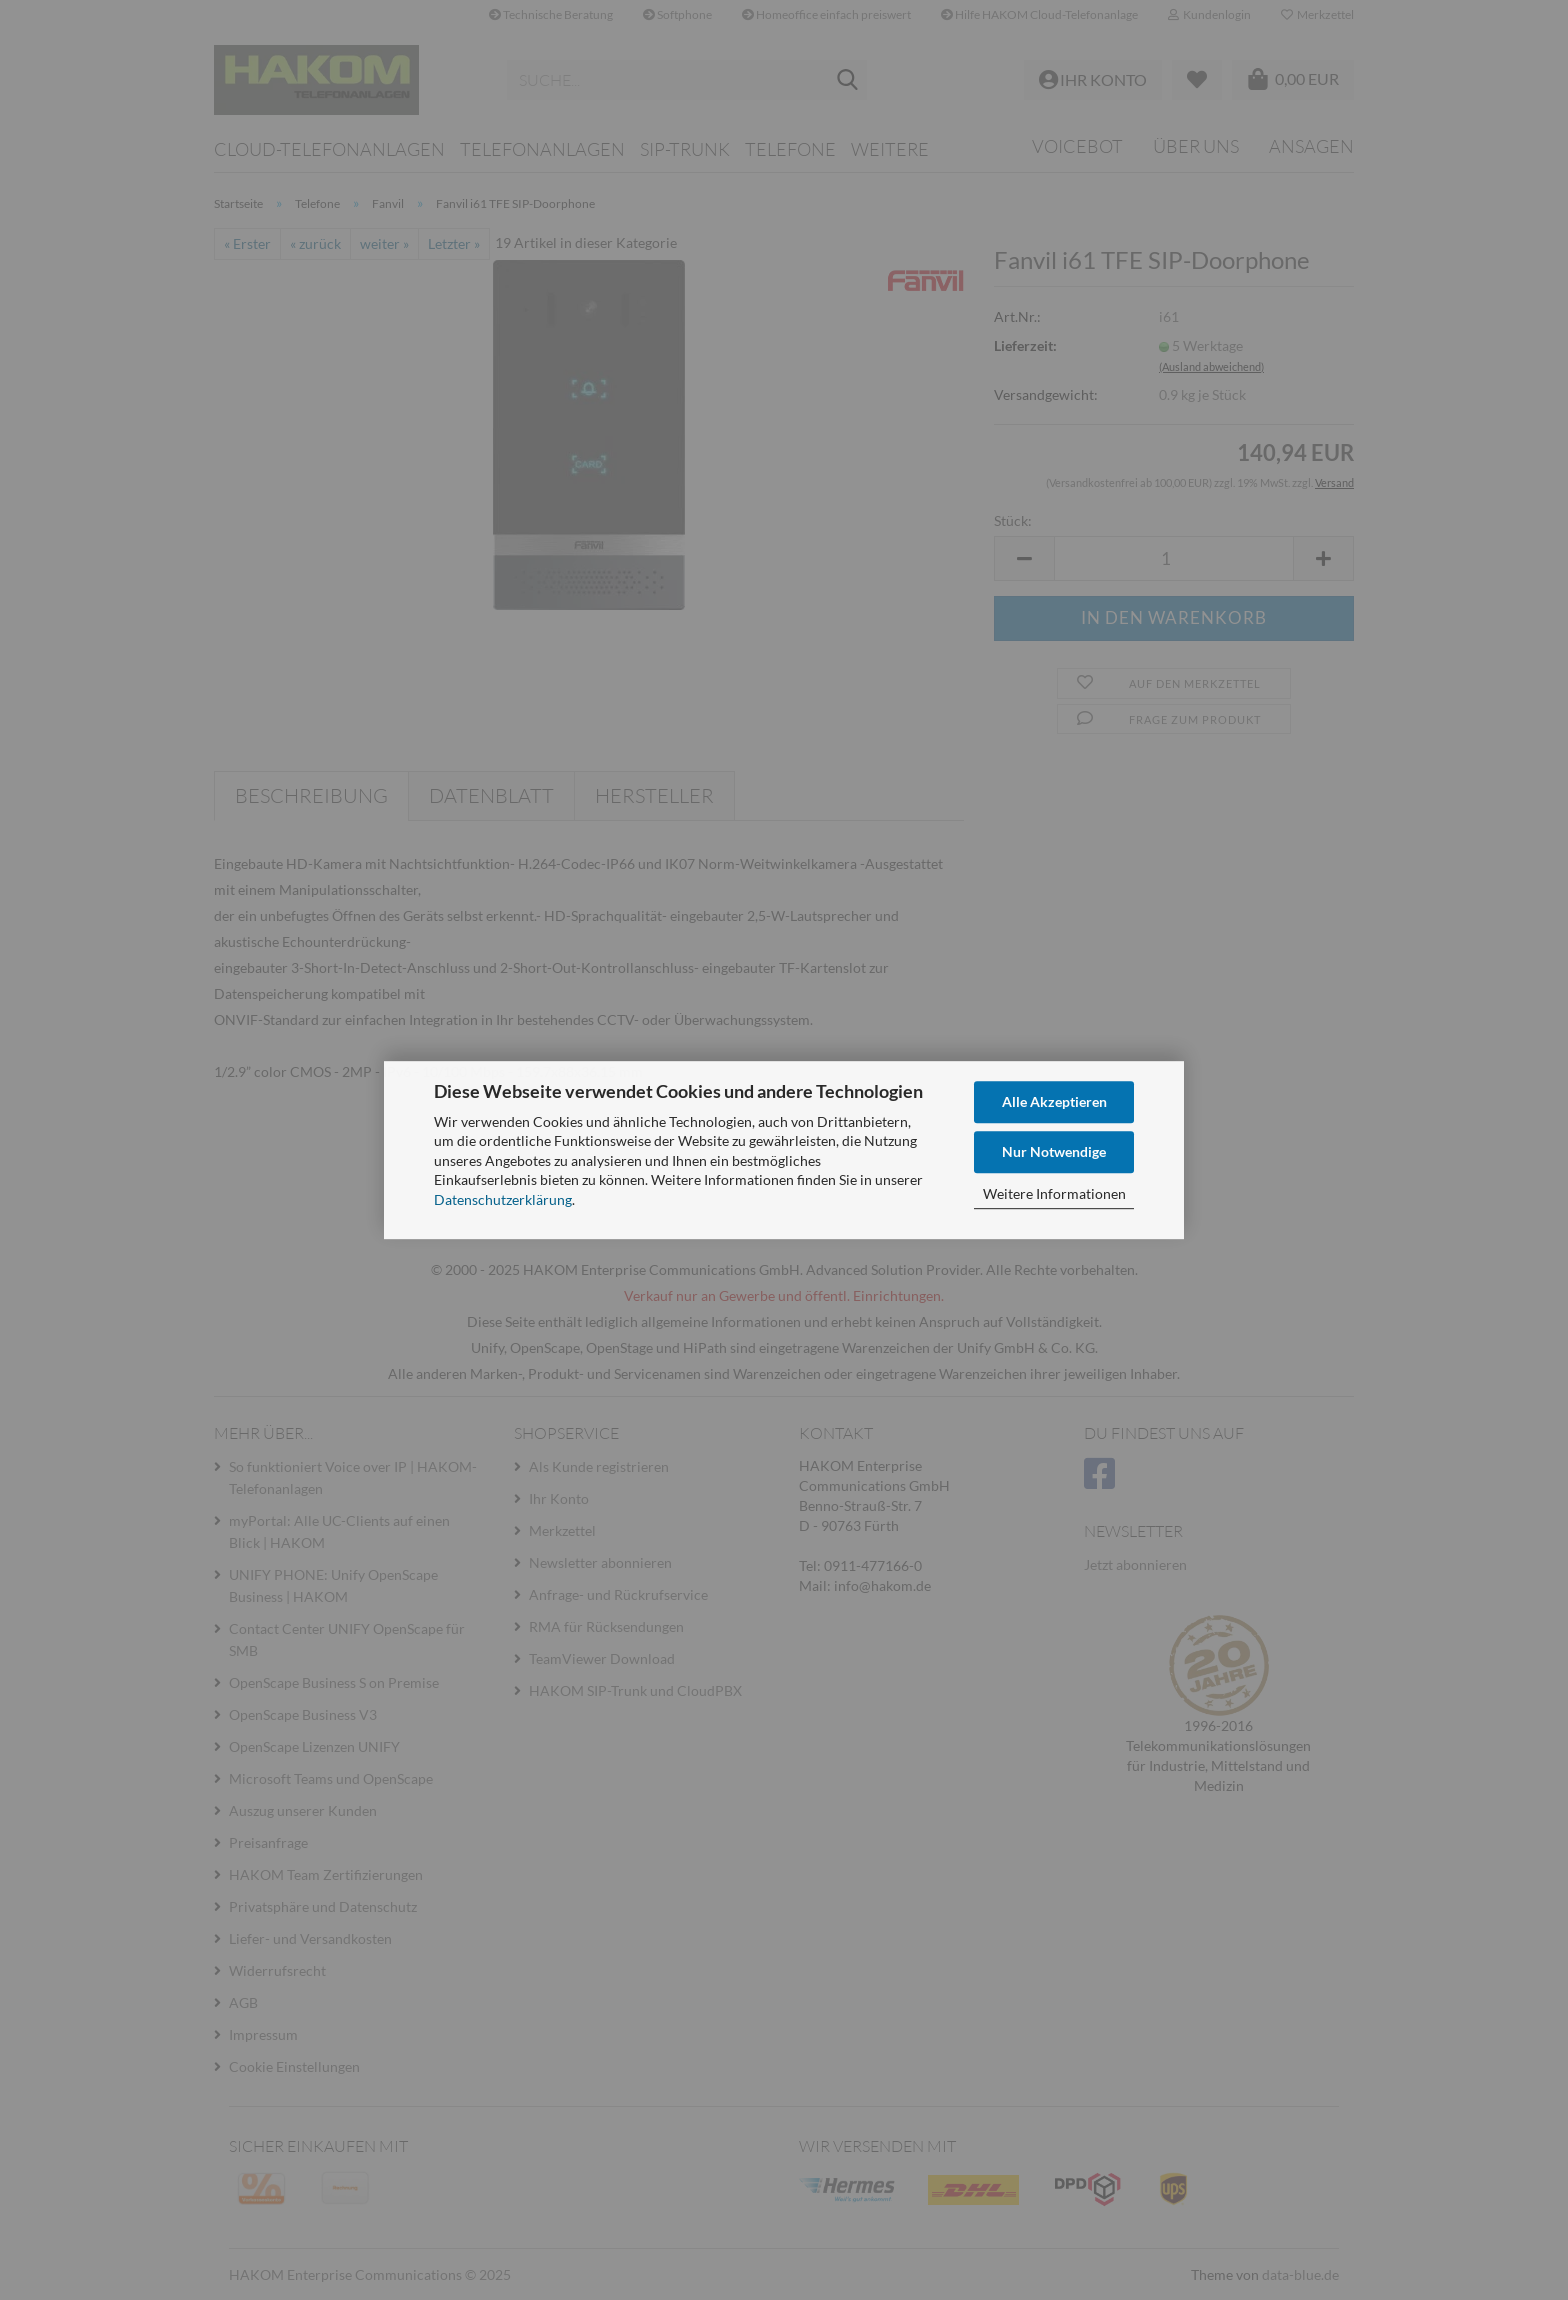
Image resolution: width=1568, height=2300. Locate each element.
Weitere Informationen (1054, 1193)
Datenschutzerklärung (503, 1199)
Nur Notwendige (1054, 1151)
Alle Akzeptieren (1054, 1101)
